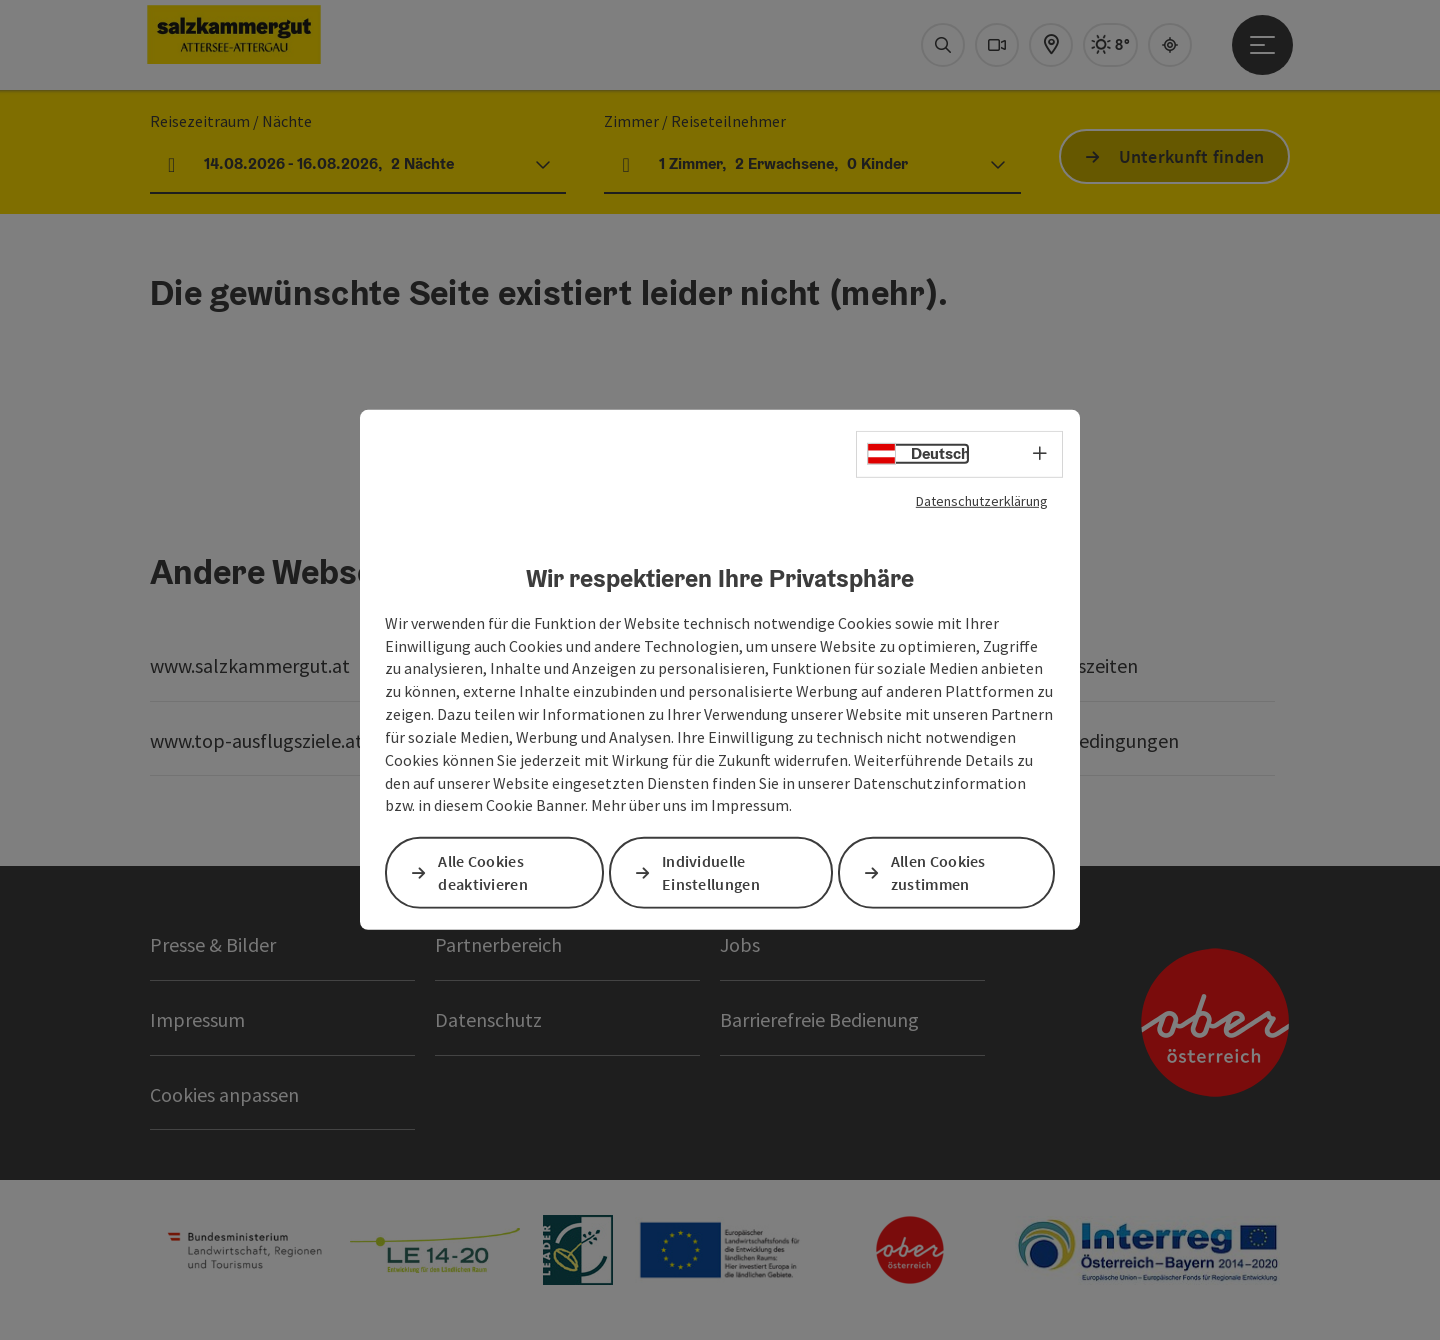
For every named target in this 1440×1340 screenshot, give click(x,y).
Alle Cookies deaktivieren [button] (483, 872)
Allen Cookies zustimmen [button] (938, 872)
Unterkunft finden (1192, 156)
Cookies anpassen (224, 1094)
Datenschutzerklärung (982, 501)
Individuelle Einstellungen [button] (711, 872)
